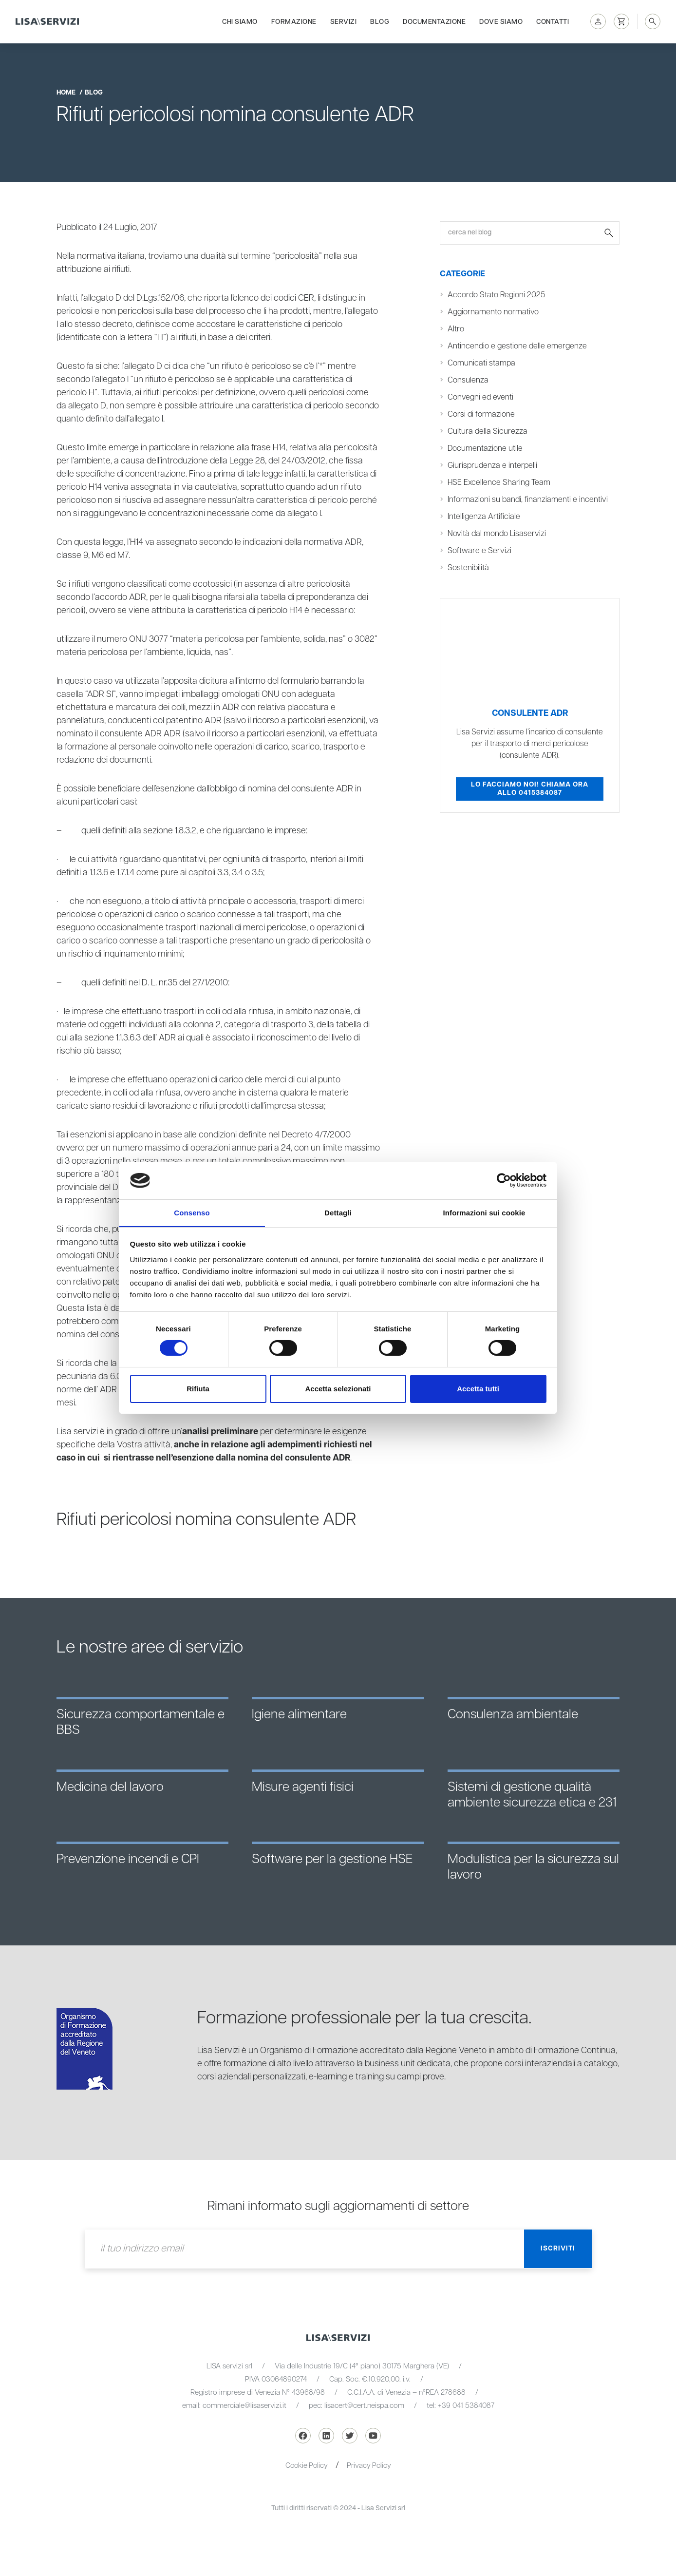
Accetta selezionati (338, 1388)
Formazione (294, 20)
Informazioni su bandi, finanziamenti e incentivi (528, 500)
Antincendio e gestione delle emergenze (518, 346)
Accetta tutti (478, 1388)
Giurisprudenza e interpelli (493, 465)
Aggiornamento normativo (493, 312)
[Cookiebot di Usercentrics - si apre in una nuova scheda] (503, 1180)
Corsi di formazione (481, 414)
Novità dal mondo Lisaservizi (497, 534)
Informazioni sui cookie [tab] (484, 1212)
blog (94, 92)
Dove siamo (501, 20)
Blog (379, 20)
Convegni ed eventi (481, 397)
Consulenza (468, 380)
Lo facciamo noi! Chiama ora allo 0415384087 (529, 789)
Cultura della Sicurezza (488, 431)
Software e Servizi (479, 551)
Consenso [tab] (191, 1212)
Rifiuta (198, 1388)
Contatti (552, 20)
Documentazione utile (485, 448)
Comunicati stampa (482, 363)
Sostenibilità (468, 568)
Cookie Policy (306, 2465)
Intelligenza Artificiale (484, 517)
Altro (456, 329)
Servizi (343, 20)
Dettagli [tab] (338, 1212)
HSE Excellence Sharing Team (499, 483)
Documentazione (434, 20)
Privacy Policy (370, 2465)
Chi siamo (240, 20)
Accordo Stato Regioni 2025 (497, 295)
